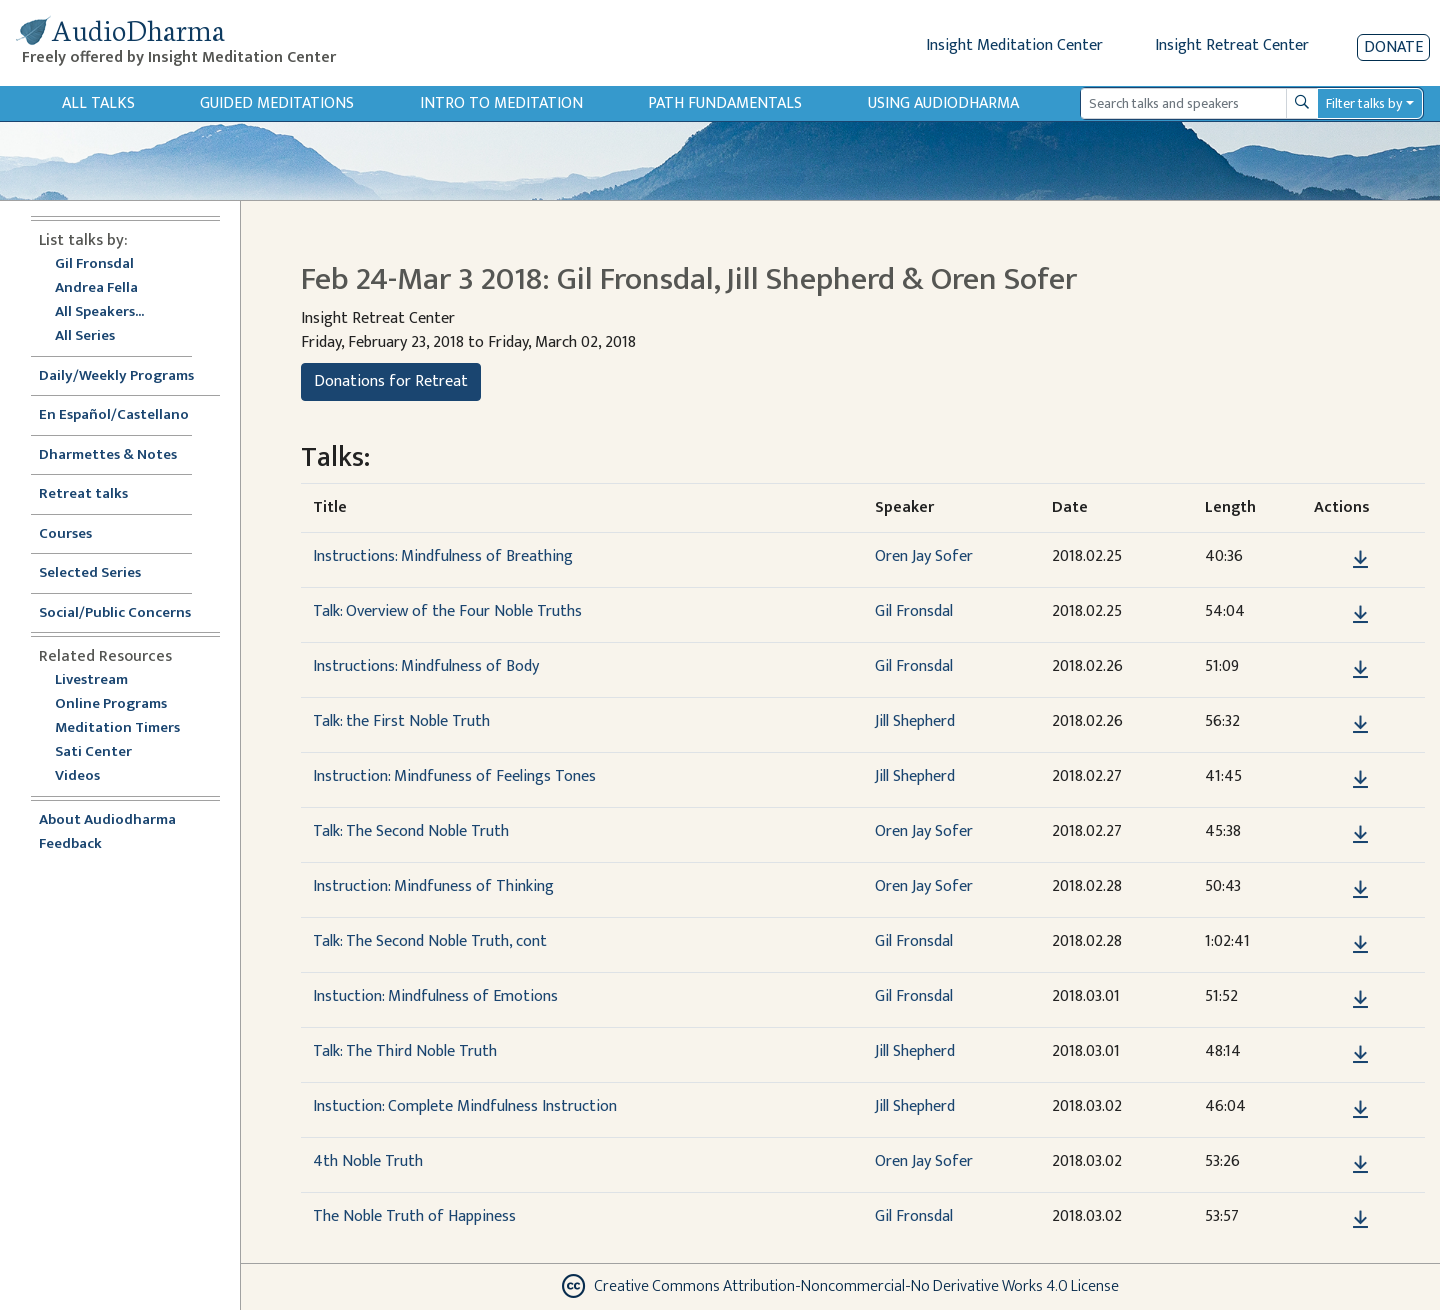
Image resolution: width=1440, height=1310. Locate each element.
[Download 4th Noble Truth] (1360, 1165)
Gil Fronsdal (94, 264)
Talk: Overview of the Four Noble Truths (447, 611)
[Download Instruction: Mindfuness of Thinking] (1360, 890)
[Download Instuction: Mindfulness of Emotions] (1360, 1000)
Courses (65, 534)
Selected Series (102, 573)
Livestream (91, 680)
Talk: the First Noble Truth (401, 721)
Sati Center (93, 752)
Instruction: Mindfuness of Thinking (433, 886)
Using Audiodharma (943, 103)
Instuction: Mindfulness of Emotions (435, 996)
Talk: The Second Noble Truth (411, 831)
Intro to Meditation (501, 103)
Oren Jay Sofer (924, 556)
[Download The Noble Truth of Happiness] (1360, 1220)
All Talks (98, 103)
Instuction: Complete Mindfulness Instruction (465, 1106)
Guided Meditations (277, 103)
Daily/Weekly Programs (127, 376)
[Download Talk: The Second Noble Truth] (1360, 835)
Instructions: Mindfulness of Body (426, 666)
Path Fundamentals (725, 103)
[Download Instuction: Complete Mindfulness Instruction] (1360, 1110)
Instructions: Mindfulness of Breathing (443, 556)
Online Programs (111, 704)
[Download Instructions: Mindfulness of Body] (1360, 670)
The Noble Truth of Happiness (414, 1216)
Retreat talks (83, 494)
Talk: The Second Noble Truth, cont (430, 941)
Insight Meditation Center (1014, 45)
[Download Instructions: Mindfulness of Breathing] (1360, 560)
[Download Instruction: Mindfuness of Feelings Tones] (1360, 780)
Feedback (70, 844)
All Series (85, 336)
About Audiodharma (107, 820)
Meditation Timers (117, 728)
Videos (88, 776)
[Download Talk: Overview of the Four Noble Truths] (1360, 615)
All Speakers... (99, 312)
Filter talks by (1364, 103)
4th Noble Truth (368, 1161)
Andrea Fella (96, 288)
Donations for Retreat (391, 381)
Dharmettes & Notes (108, 455)
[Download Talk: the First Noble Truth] (1360, 725)
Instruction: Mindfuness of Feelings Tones (454, 776)
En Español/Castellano (114, 415)
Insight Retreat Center (1232, 45)
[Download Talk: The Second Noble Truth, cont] (1360, 945)
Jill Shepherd (915, 721)
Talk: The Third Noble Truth (405, 1051)
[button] (1330, 559)
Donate (1393, 47)
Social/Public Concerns (115, 613)
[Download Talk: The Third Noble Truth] (1360, 1055)
